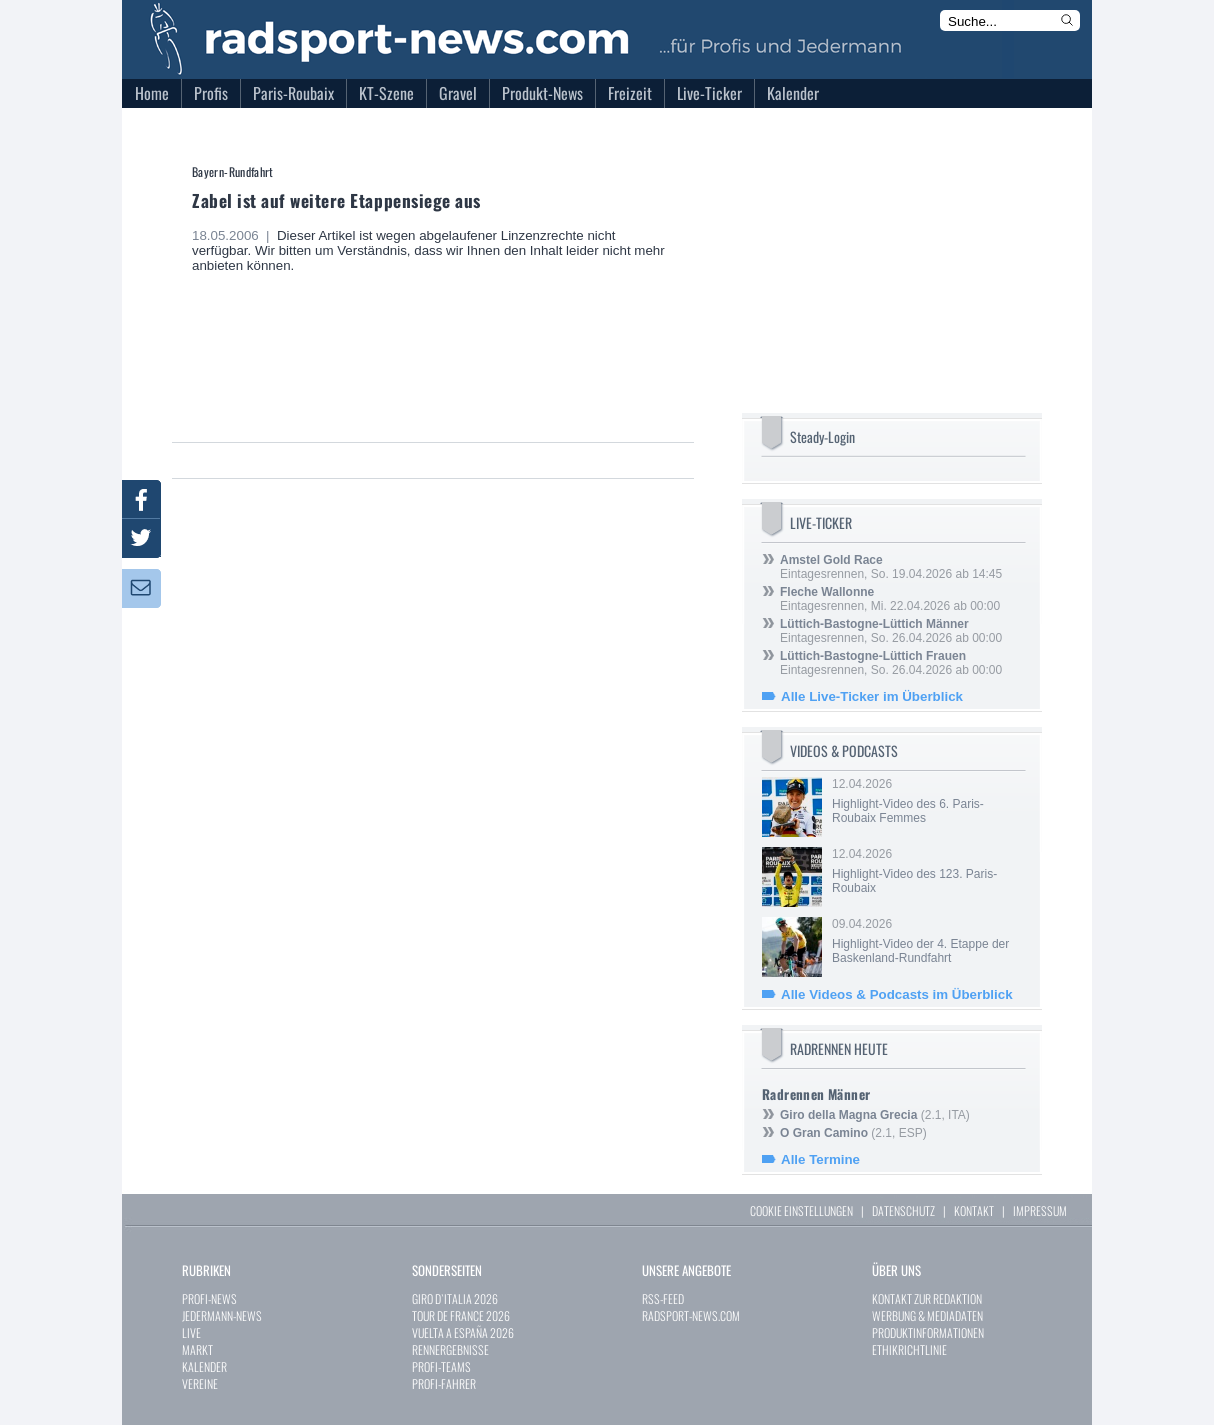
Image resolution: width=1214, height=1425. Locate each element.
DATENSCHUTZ (903, 1210)
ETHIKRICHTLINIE (909, 1349)
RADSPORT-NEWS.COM (691, 1315)
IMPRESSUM (1040, 1210)
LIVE (191, 1332)
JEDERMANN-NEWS (222, 1315)
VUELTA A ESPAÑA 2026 (463, 1332)
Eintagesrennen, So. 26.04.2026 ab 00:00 (891, 631)
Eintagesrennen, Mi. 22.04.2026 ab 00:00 (890, 599)
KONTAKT (974, 1210)
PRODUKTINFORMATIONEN (928, 1332)
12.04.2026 (927, 801)
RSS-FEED (663, 1298)
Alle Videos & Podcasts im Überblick (897, 994)
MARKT (197, 1349)
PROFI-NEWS (209, 1298)
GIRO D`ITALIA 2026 (455, 1298)
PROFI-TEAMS (441, 1366)
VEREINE (200, 1383)
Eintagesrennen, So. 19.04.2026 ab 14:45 (891, 567)
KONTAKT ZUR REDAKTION (927, 1298)
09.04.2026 (927, 941)
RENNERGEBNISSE (450, 1349)
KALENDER (204, 1366)
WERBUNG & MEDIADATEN (927, 1315)
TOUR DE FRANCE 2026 (461, 1315)
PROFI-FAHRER (444, 1383)
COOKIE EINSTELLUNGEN (801, 1210)
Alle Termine (820, 1159)
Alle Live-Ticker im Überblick (872, 696)
